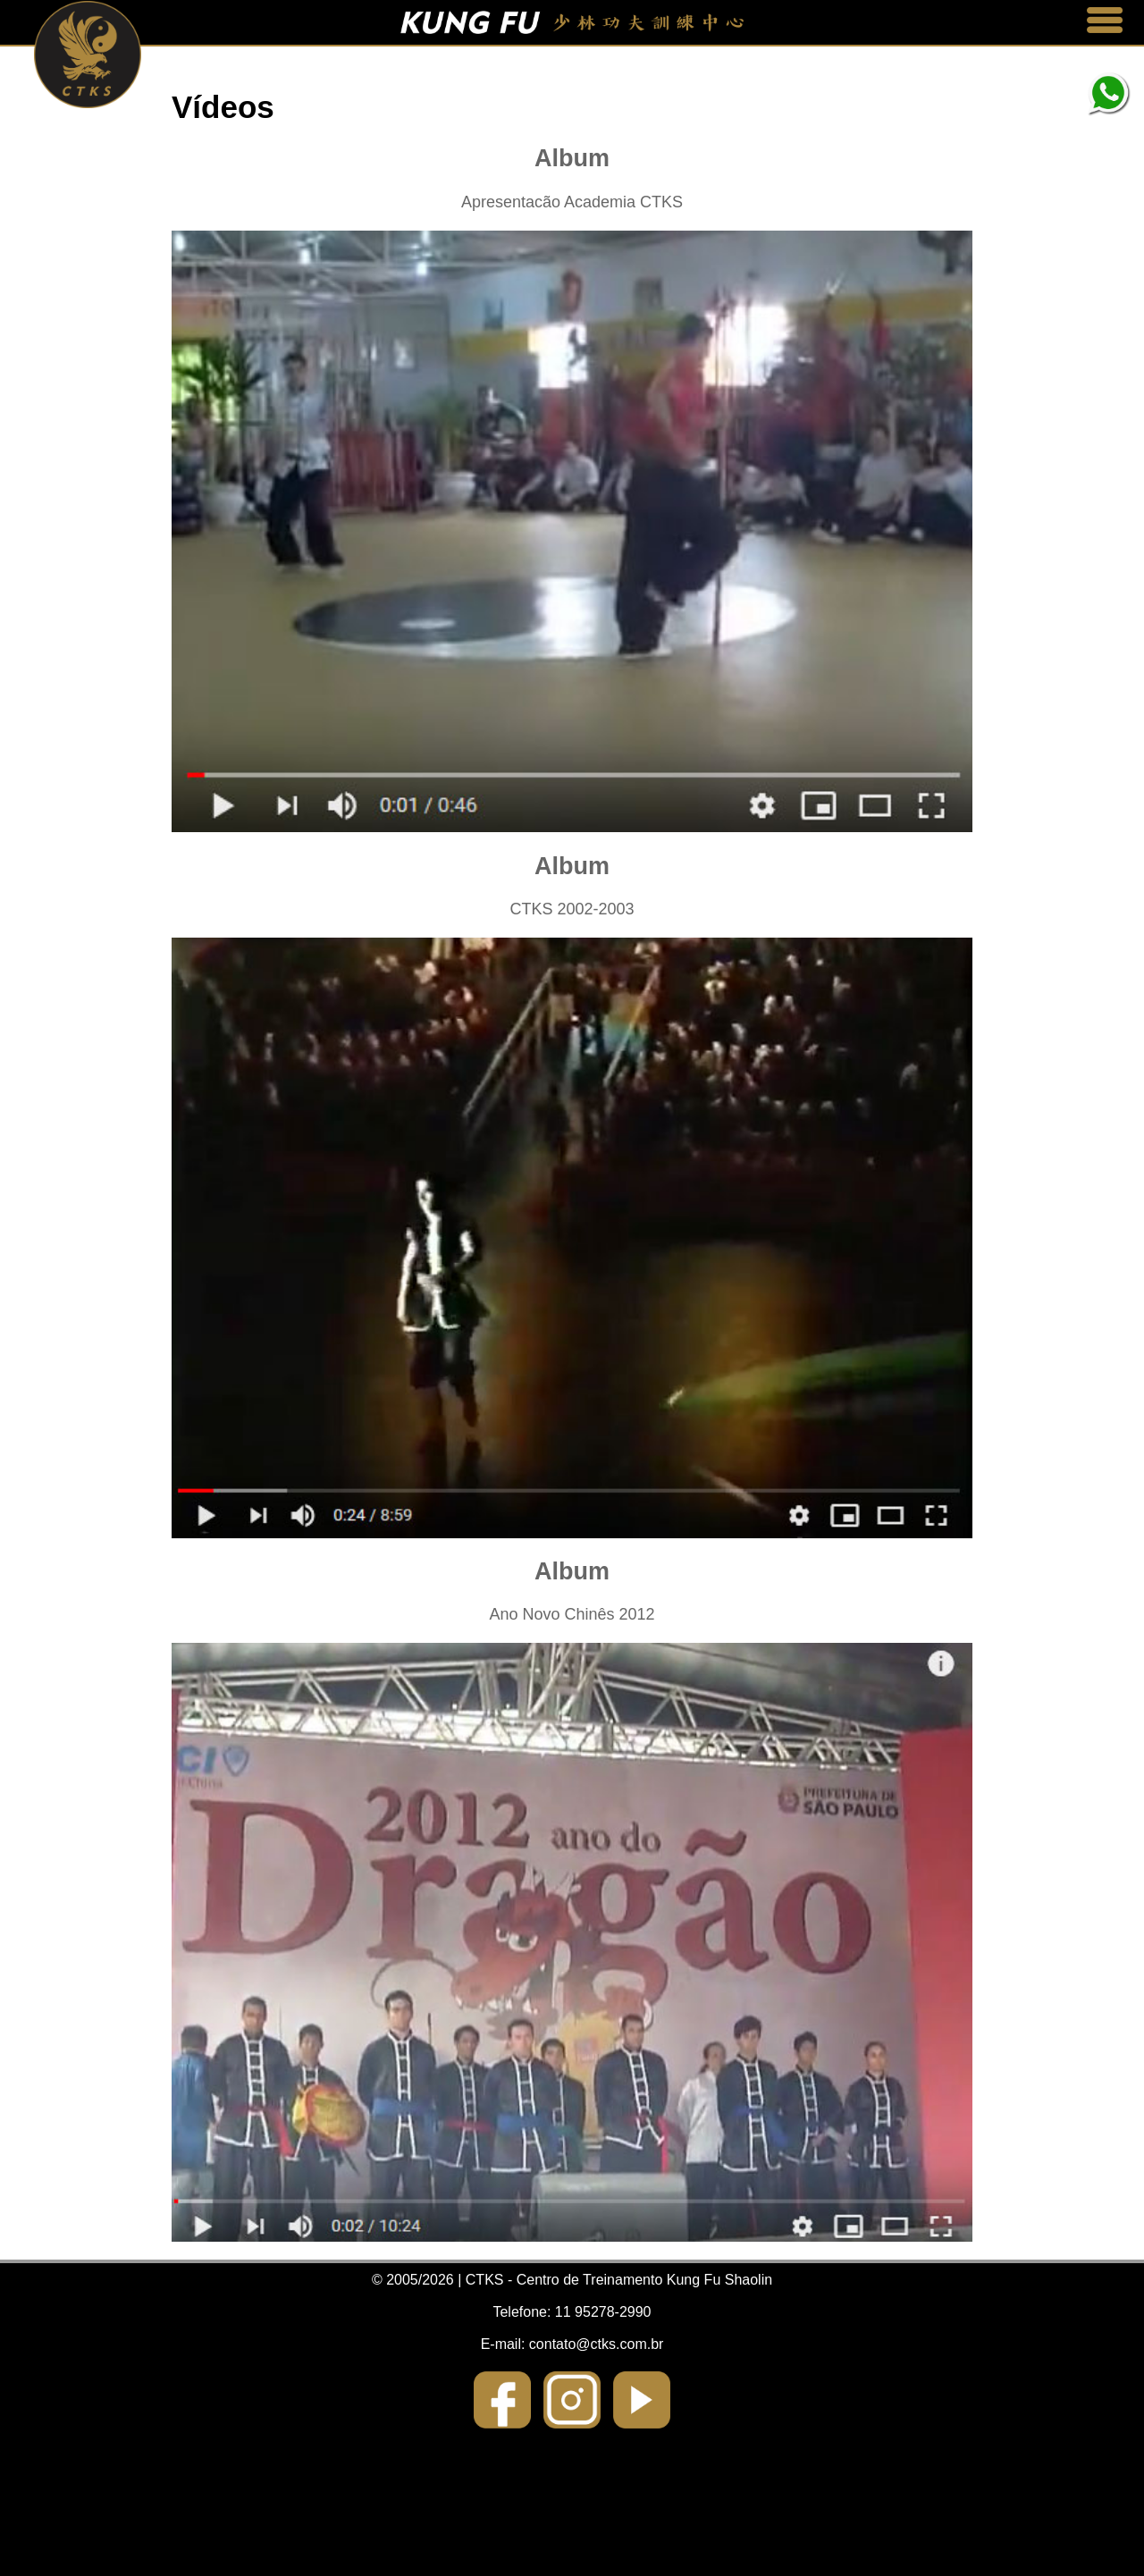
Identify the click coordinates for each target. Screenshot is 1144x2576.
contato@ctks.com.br (596, 2344)
